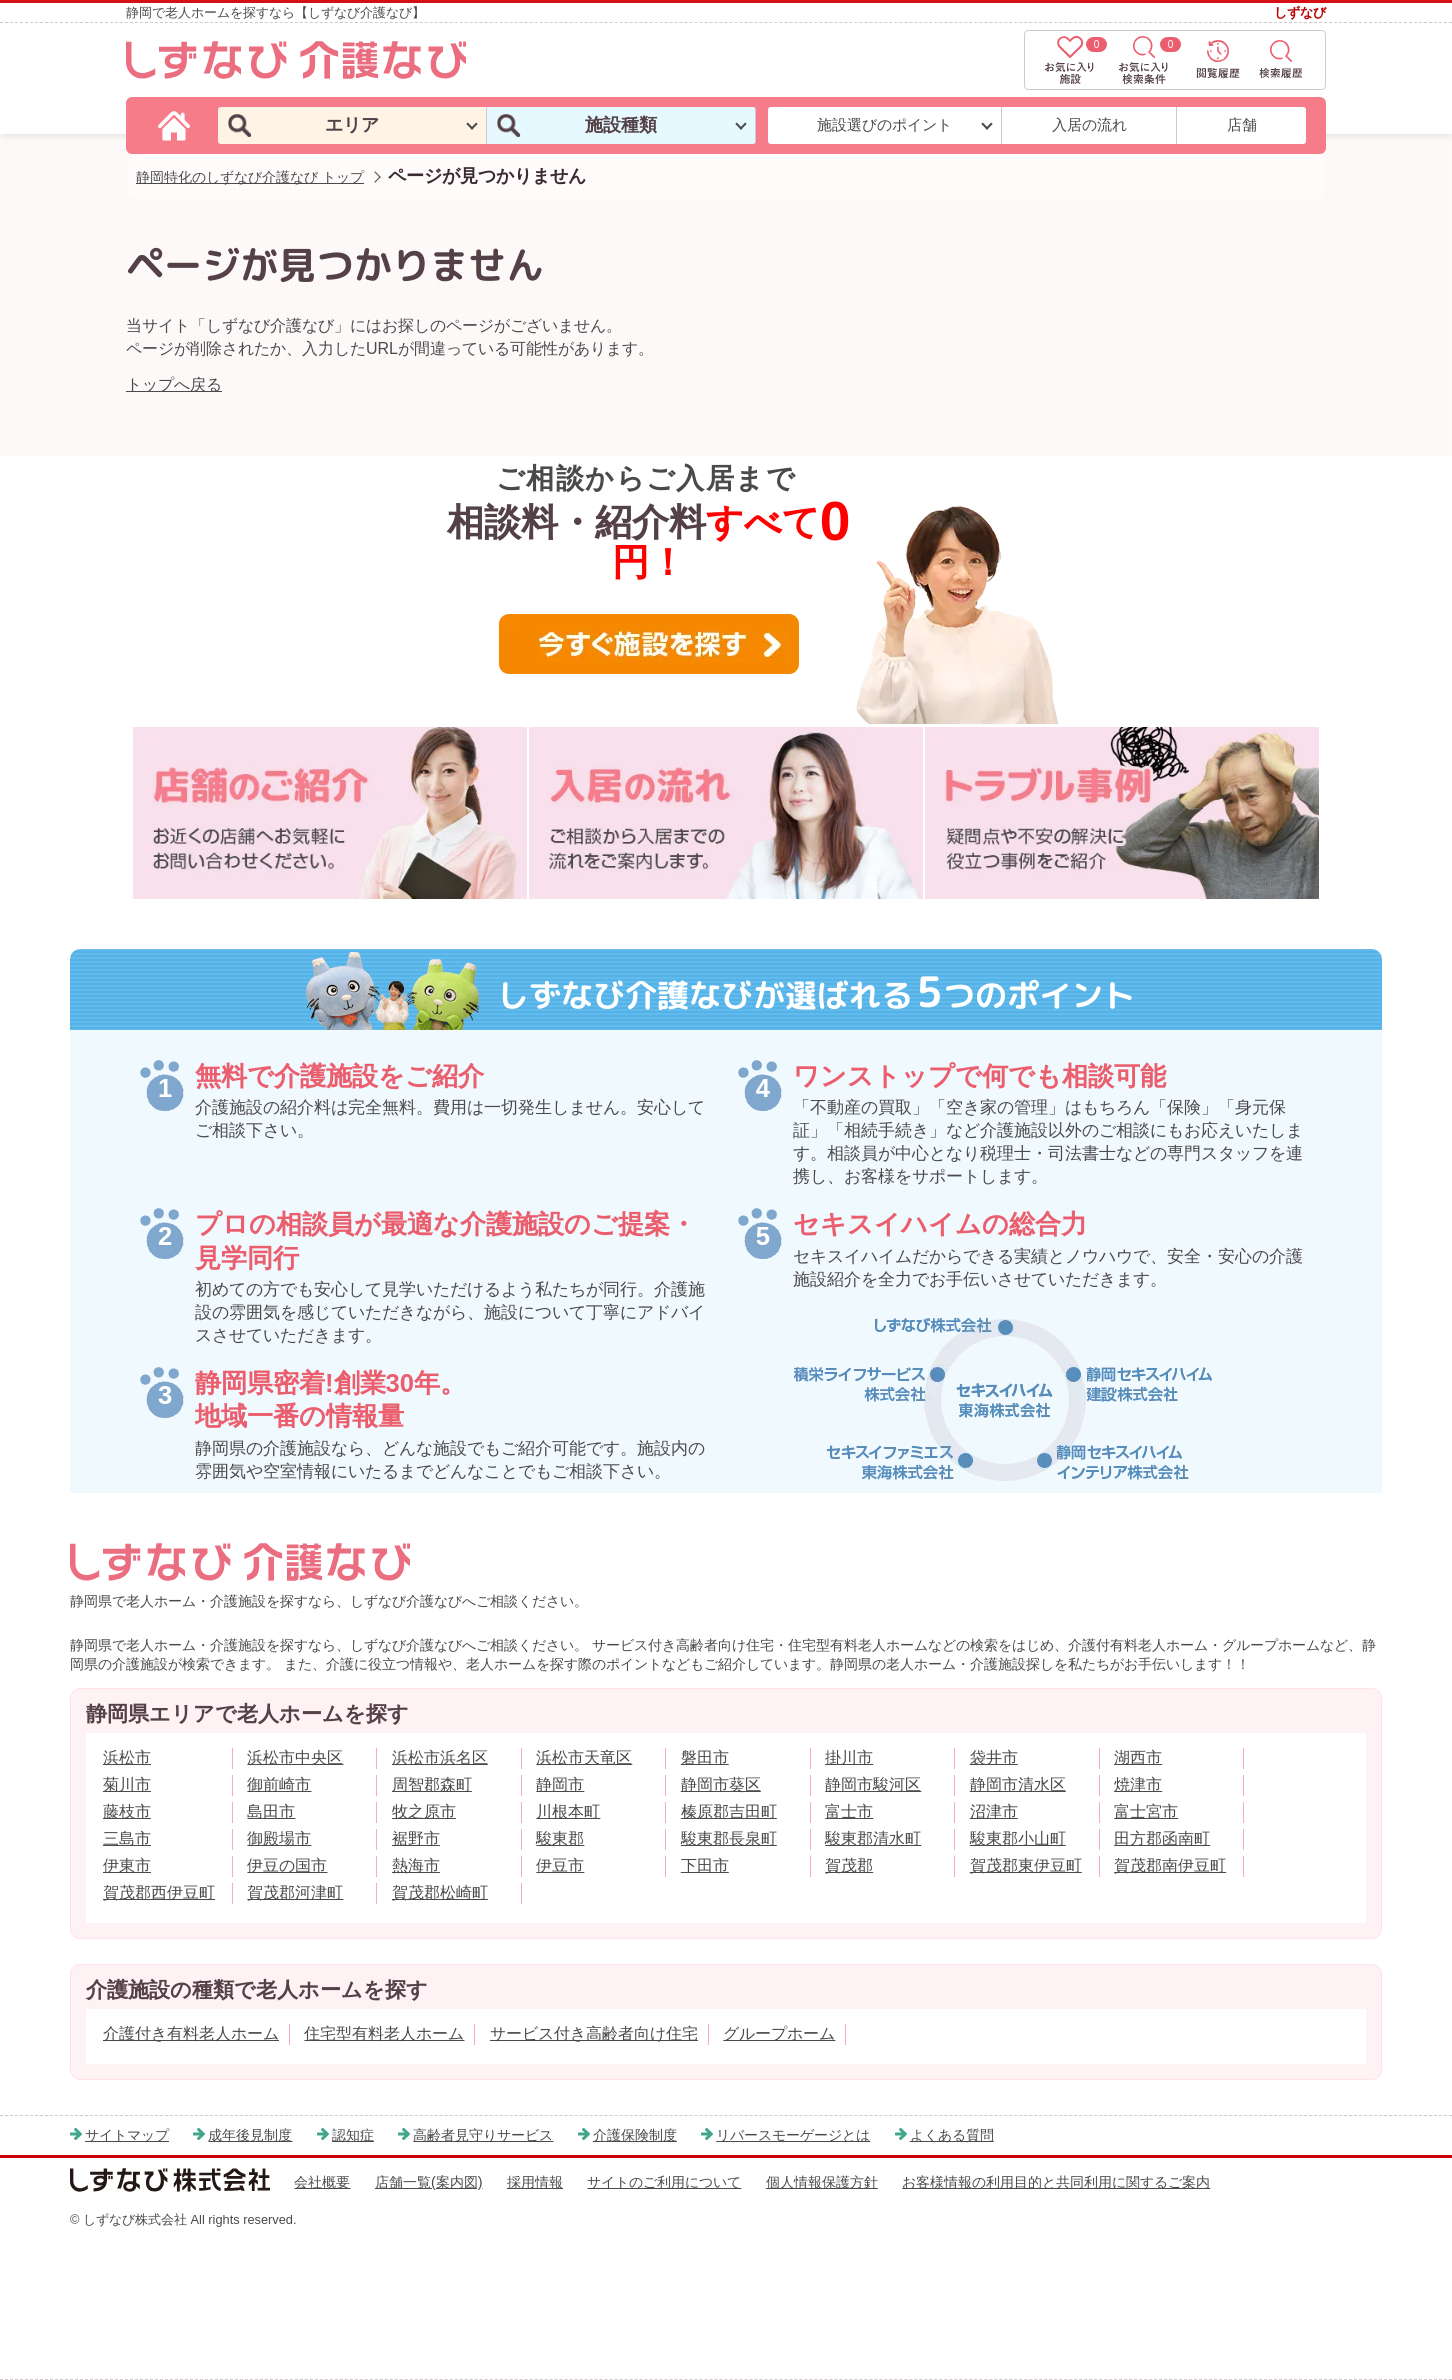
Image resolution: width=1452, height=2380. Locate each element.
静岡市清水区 (1018, 1784)
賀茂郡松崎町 (440, 1892)
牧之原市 (424, 1811)
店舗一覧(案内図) (429, 2182)
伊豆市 (560, 1865)
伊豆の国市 (287, 1865)
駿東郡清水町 (873, 1838)
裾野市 (416, 1838)
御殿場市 (279, 1838)
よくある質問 (952, 2135)
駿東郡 (560, 1838)
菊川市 (127, 1784)
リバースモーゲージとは (793, 2135)
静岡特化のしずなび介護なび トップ (250, 177)
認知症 (353, 2135)
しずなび (1300, 12)
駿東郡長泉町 (729, 1838)
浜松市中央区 (295, 1757)
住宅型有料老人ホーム (384, 2033)
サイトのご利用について (664, 2182)
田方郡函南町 (1162, 1838)
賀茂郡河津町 (295, 1892)
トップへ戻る (174, 384)
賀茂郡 (849, 1865)
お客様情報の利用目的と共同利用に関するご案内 (1056, 2182)
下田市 (705, 1865)
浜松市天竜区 (584, 1757)
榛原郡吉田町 (729, 1811)
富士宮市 (1146, 1811)
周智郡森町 (432, 1784)
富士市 (849, 1811)
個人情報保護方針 (822, 2182)
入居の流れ (1089, 124)
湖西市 (1138, 1757)
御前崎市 (279, 1784)
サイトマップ (127, 2135)
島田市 (271, 1811)
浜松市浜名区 (440, 1757)
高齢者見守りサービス (483, 2135)
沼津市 (994, 1811)
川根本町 (568, 1811)
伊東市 (127, 1865)
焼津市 (1138, 1784)
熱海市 (416, 1865)
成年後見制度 (250, 2135)
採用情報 (535, 2182)
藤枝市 (127, 1811)
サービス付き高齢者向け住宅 (594, 2033)
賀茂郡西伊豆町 (159, 1892)
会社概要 (322, 2182)
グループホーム (779, 2033)
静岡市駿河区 (873, 1784)
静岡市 (560, 1784)
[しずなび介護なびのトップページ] (177, 124)
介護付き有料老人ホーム (191, 2033)
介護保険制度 (635, 2135)
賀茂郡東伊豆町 (1026, 1865)
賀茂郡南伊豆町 (1170, 1865)
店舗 (1242, 124)
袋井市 (994, 1757)
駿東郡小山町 (1018, 1838)
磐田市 (705, 1757)
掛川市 (849, 1757)
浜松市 (127, 1757)
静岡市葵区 (721, 1784)
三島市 (127, 1838)
